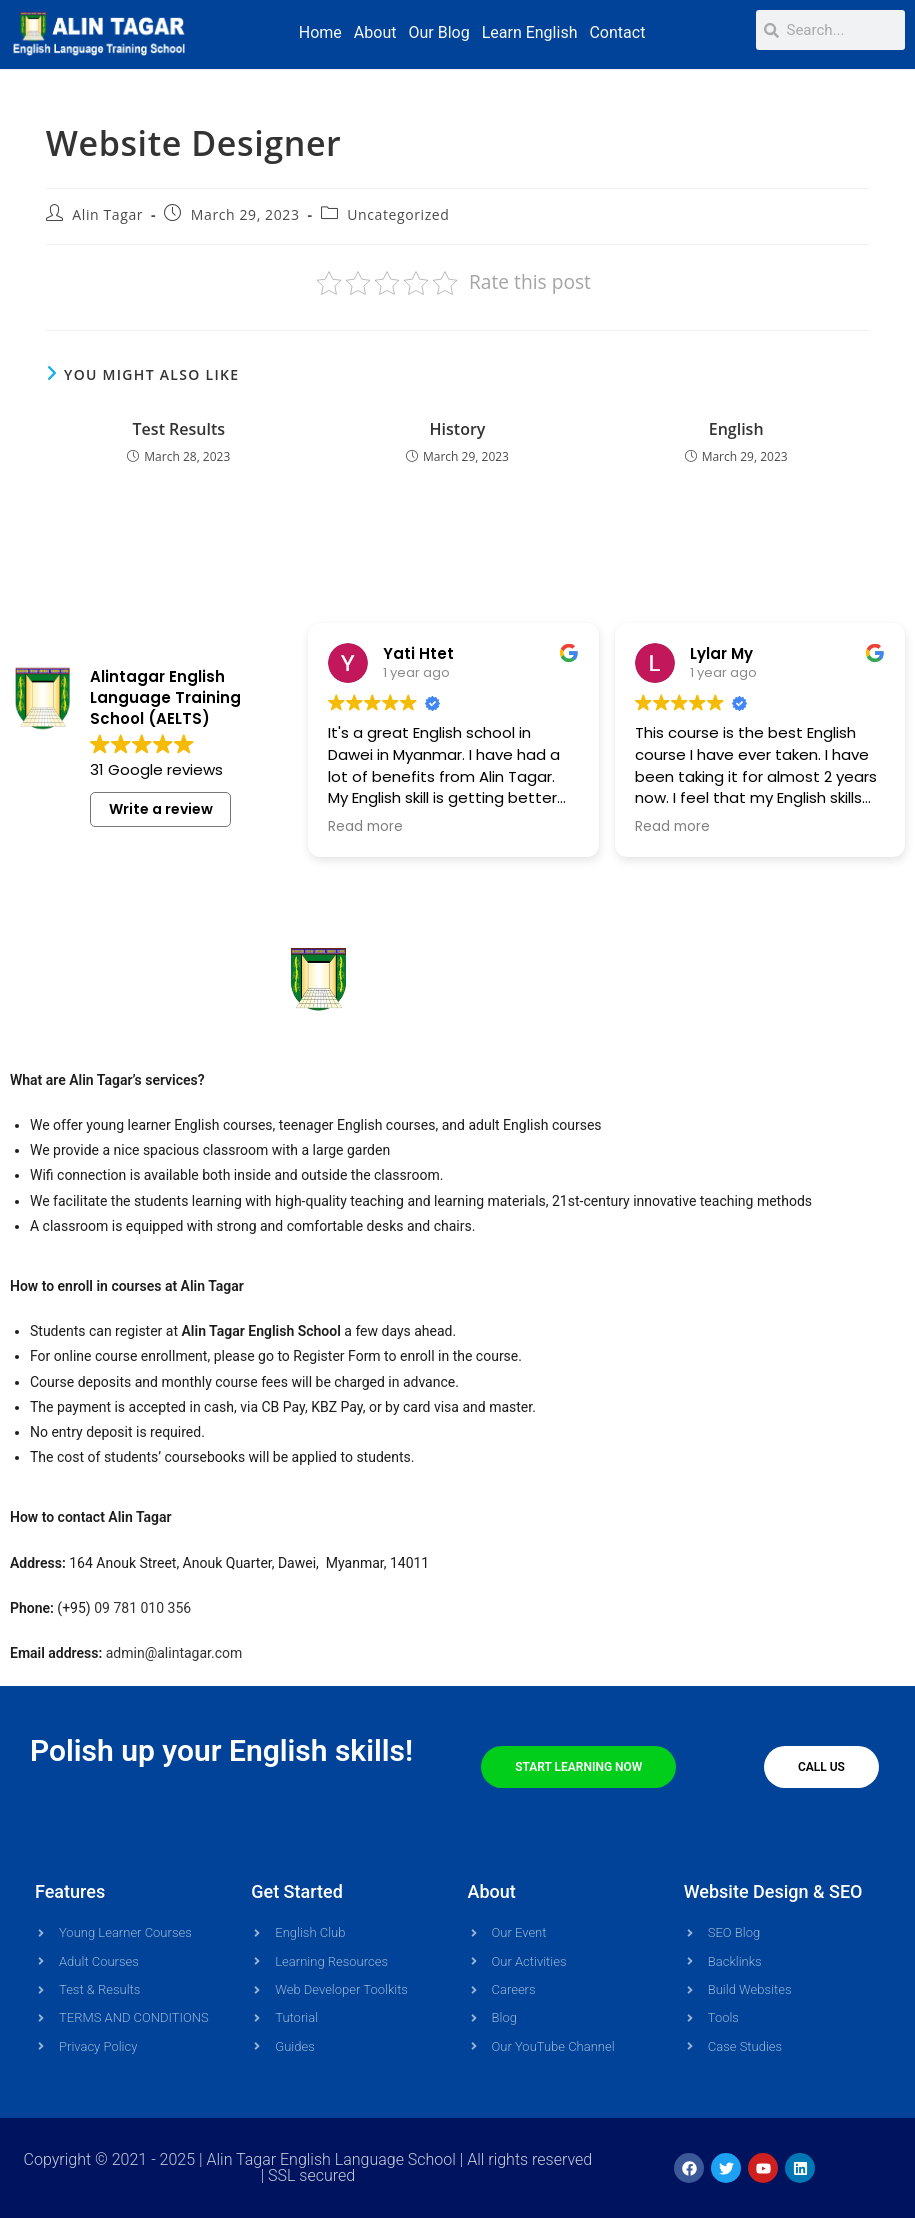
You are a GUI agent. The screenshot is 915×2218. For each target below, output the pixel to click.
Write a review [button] (161, 820)
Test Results (179, 429)
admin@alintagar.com (174, 1653)
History (458, 429)
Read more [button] (365, 827)
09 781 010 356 (142, 1608)
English (736, 429)
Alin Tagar (107, 214)
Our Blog (438, 32)
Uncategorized (398, 214)
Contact (617, 32)
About (375, 32)
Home (320, 32)
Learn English (530, 32)
